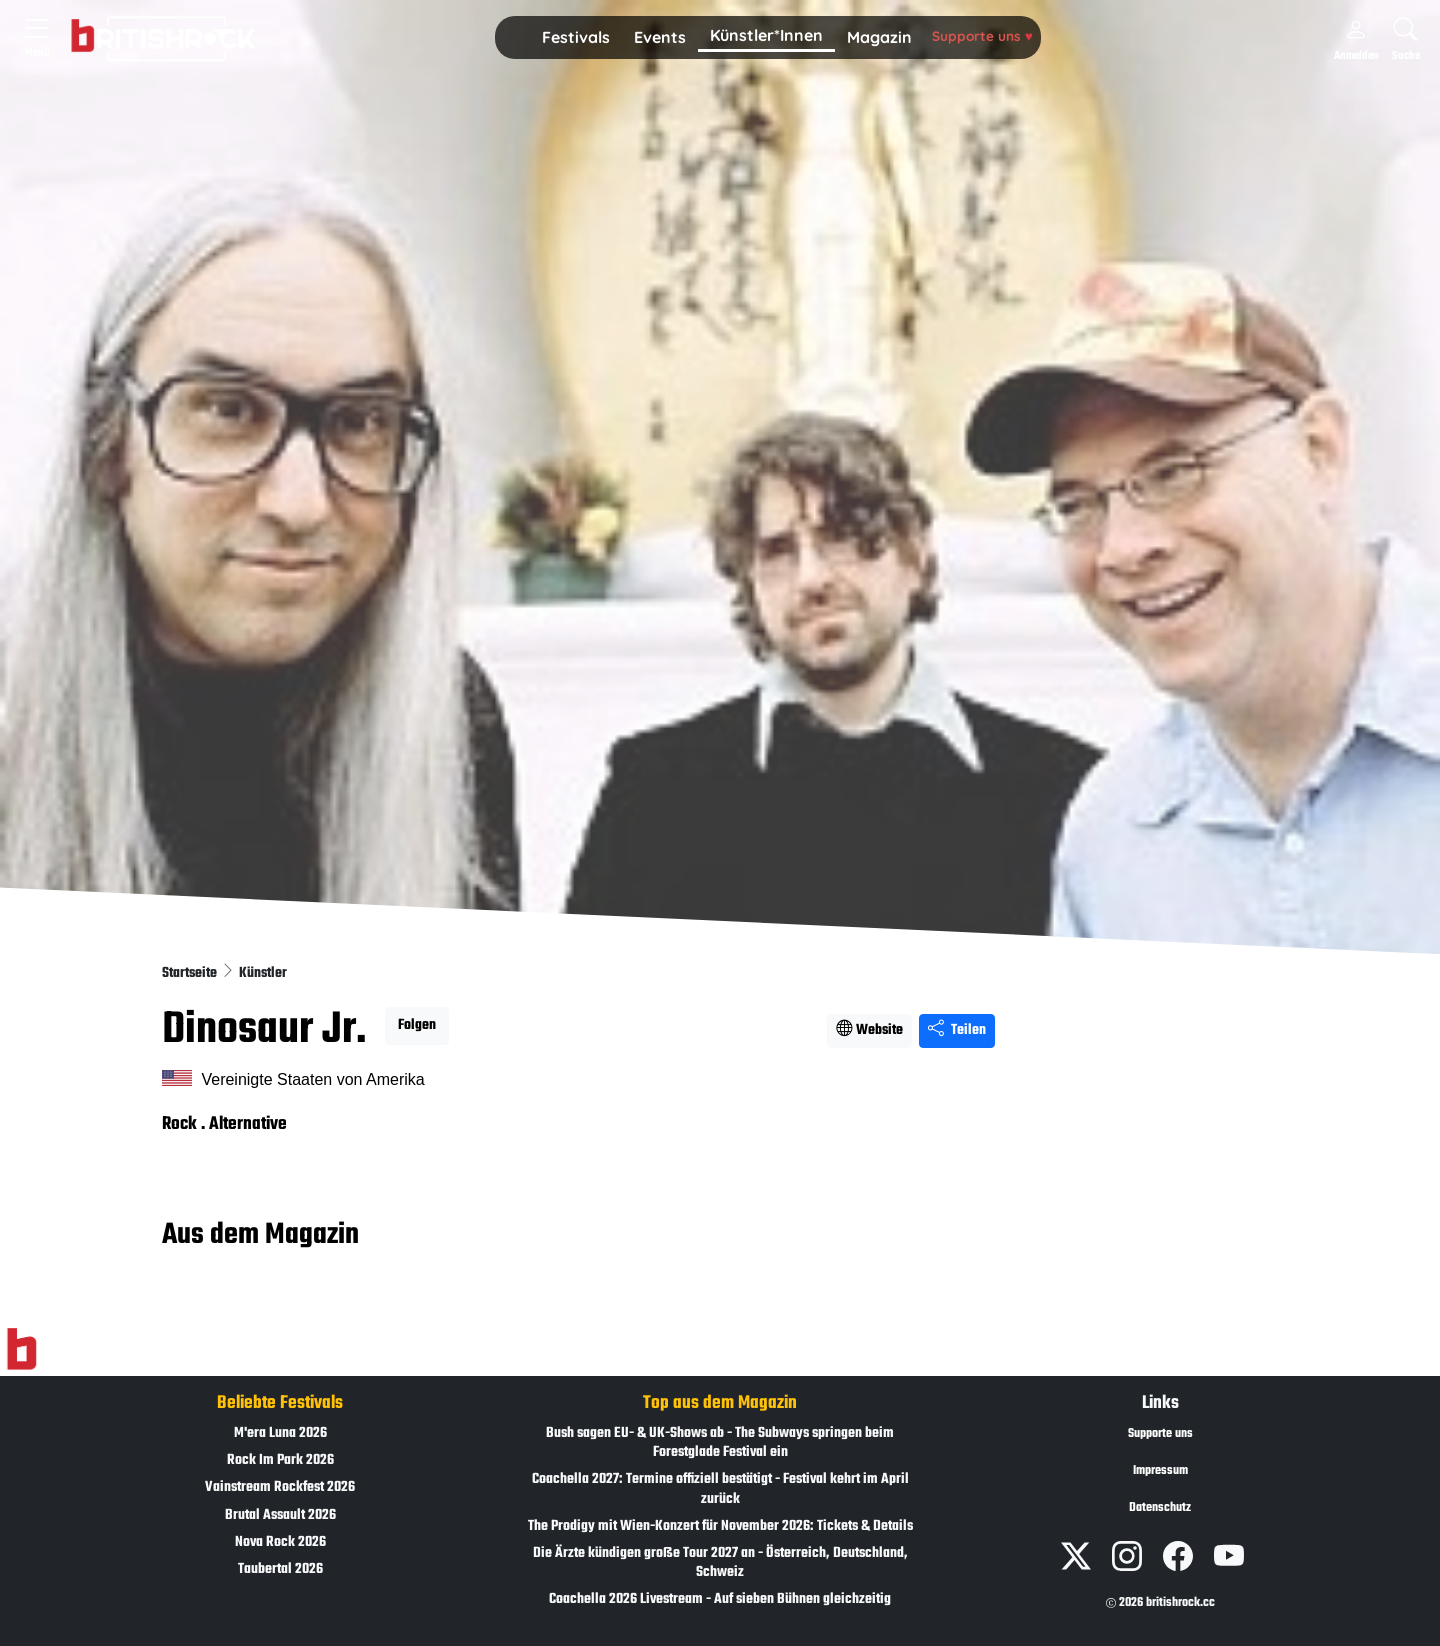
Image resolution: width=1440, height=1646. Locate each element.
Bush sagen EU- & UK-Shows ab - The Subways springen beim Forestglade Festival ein (720, 1443)
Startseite (191, 973)
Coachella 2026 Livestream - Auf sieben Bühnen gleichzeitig (720, 1599)
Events (660, 37)
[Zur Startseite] (21, 1350)
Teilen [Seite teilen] (957, 1030)
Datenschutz (1160, 1508)
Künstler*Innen (766, 35)
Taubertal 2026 (280, 1569)
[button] (576, 38)
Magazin (879, 37)
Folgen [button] (417, 1025)
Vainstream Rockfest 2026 (280, 1487)
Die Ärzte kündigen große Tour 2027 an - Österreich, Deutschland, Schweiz (720, 1563)
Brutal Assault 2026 (280, 1515)
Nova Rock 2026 (280, 1542)
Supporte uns (982, 35)
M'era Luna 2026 (280, 1433)
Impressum (1160, 1471)
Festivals (576, 37)
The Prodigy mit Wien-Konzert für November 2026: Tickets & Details (720, 1526)
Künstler (263, 973)
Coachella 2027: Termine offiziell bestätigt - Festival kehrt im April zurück (720, 1489)
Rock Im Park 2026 (280, 1460)
